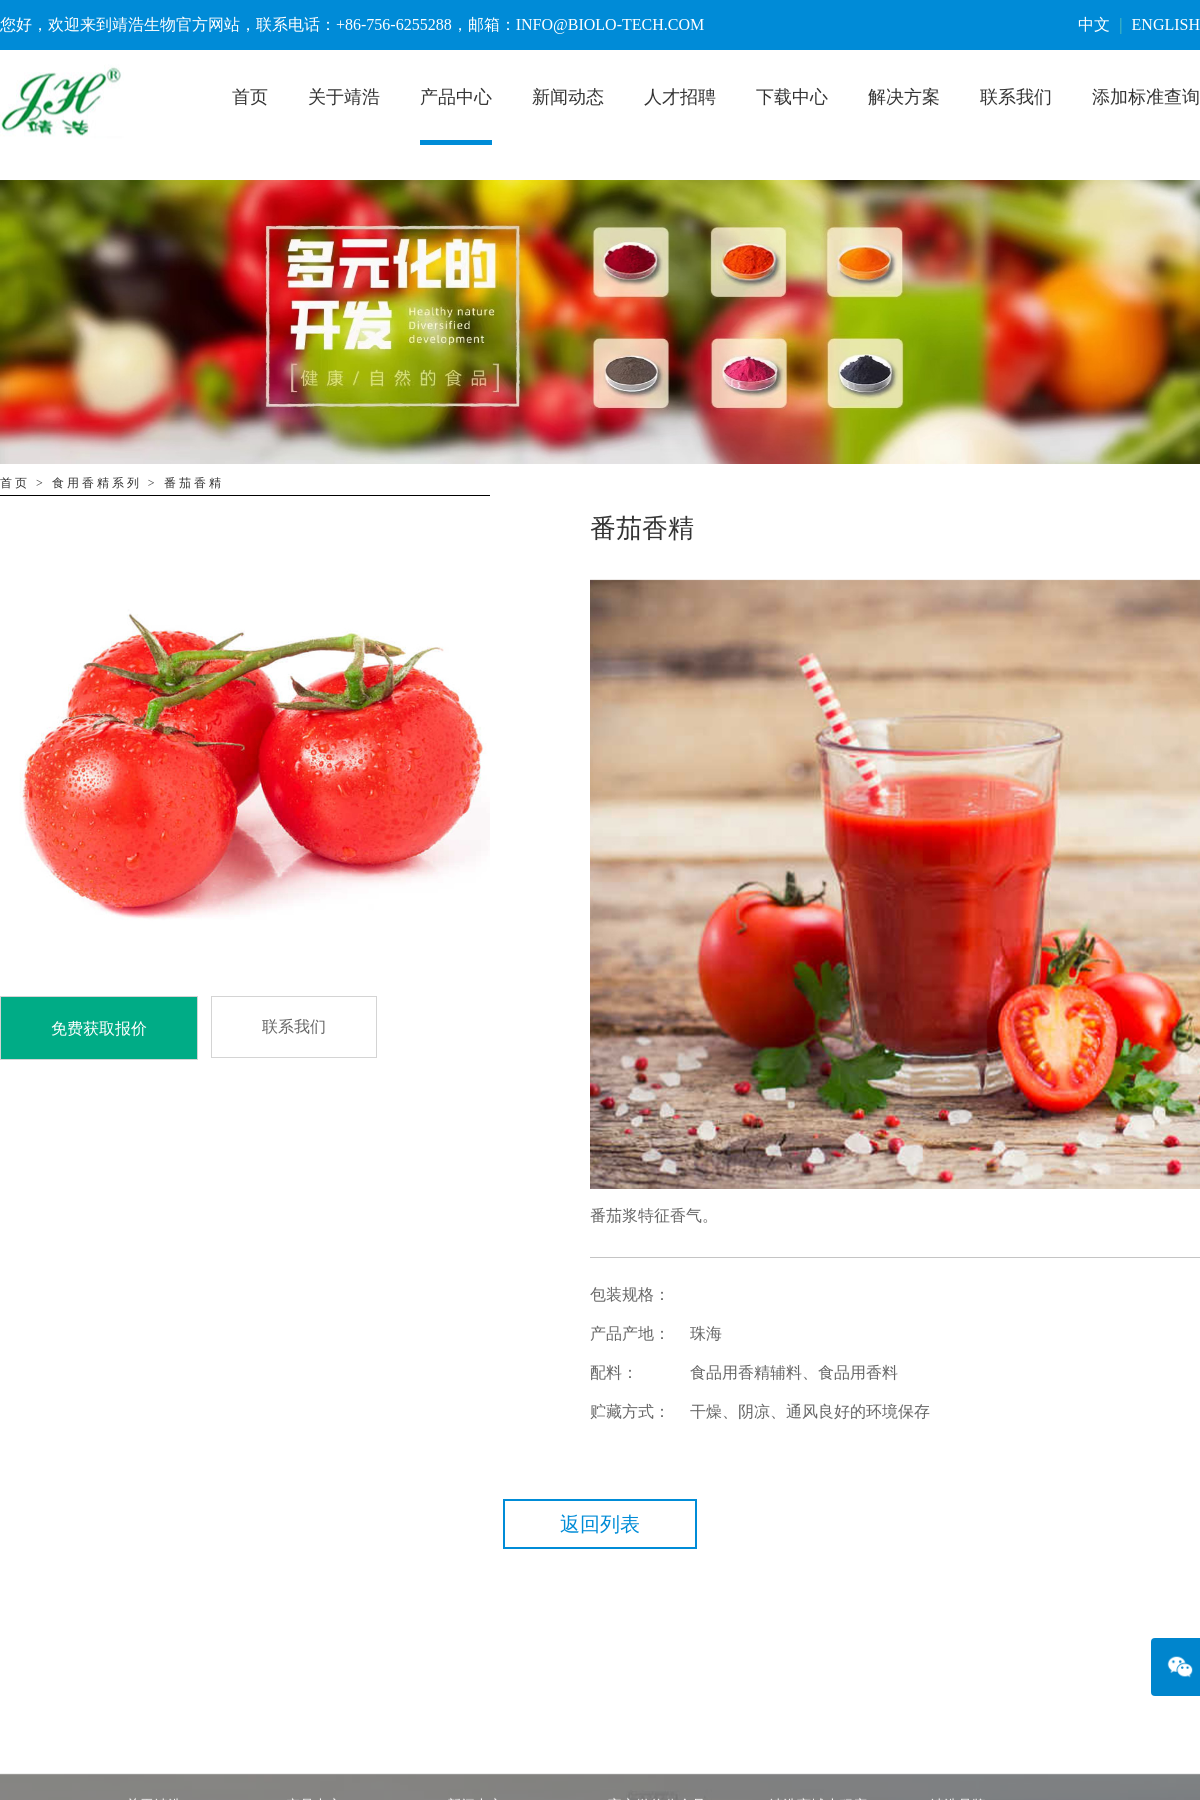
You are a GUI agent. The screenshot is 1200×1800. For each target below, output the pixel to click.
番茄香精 (194, 483)
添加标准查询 (1146, 97)
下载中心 (792, 97)
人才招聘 (680, 97)
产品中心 (456, 97)
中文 (1094, 24)
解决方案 (904, 97)
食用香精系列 (97, 483)
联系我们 (1016, 97)
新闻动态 (568, 97)
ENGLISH (1166, 24)
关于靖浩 (344, 97)
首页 (250, 97)
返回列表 (600, 1524)
